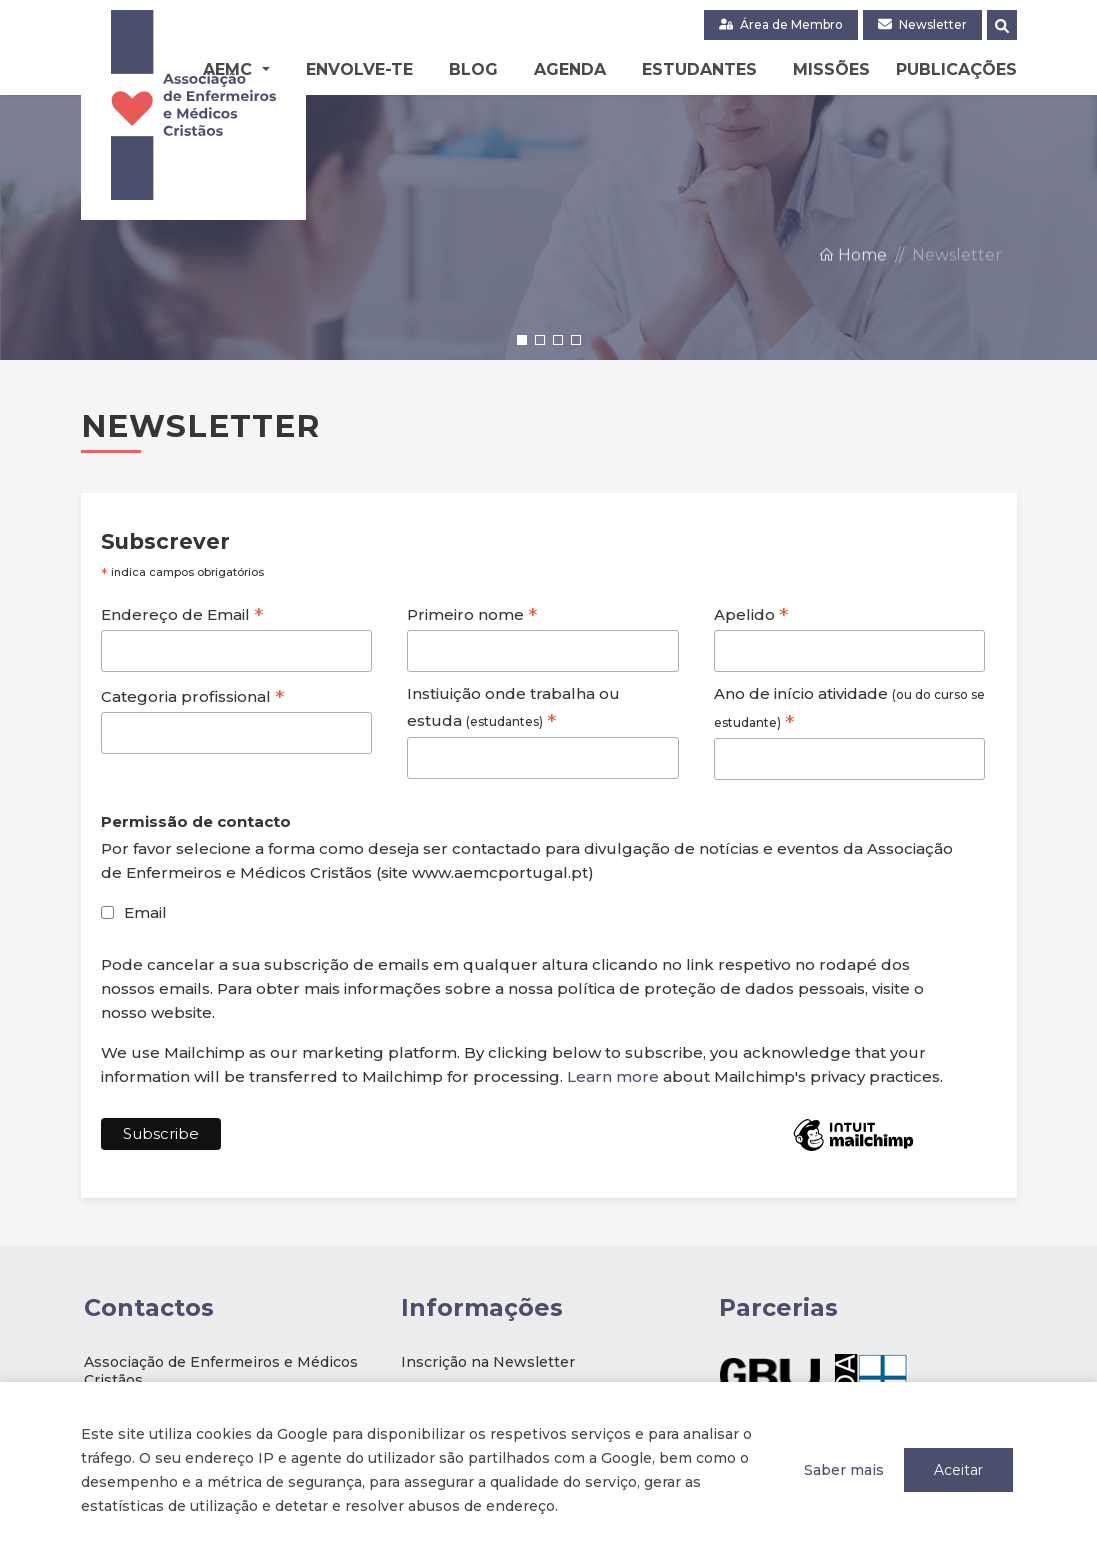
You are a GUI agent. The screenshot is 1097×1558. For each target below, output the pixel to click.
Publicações (956, 69)
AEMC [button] (230, 69)
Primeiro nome (472, 615)
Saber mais (844, 1470)
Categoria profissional (192, 697)
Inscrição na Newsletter (488, 1362)
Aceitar (958, 1470)
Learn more (613, 1076)
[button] (522, 340)
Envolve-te (359, 69)
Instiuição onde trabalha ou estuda (513, 709)
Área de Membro (781, 24)
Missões (831, 69)
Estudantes (699, 69)
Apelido (751, 615)
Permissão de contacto (196, 821)
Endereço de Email (182, 615)
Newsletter (922, 24)
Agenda (570, 69)
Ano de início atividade (849, 709)
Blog (473, 69)
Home (852, 312)
